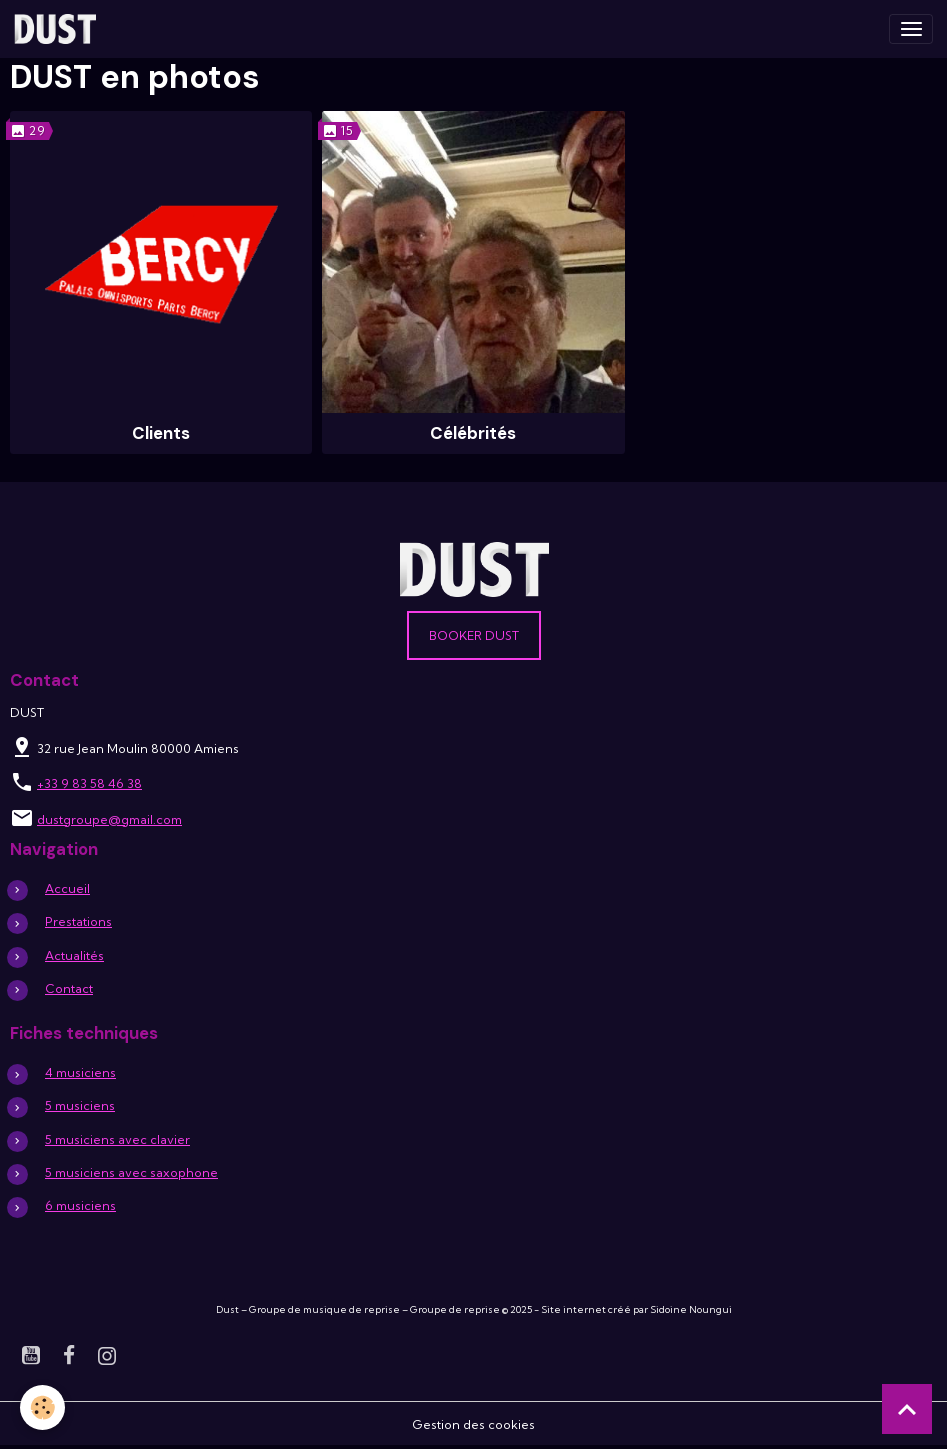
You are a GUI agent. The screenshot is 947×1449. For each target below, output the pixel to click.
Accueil (67, 888)
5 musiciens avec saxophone (131, 1172)
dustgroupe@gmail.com (109, 819)
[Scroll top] (907, 1409)
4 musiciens (80, 1072)
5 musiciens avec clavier (117, 1139)
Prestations (78, 921)
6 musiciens (80, 1205)
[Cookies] (42, 1407)
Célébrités (473, 433)
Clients (161, 433)
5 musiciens (80, 1105)
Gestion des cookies (473, 1424)
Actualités (74, 955)
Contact (69, 988)
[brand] (58, 29)
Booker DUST (474, 635)
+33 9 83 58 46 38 (89, 783)
